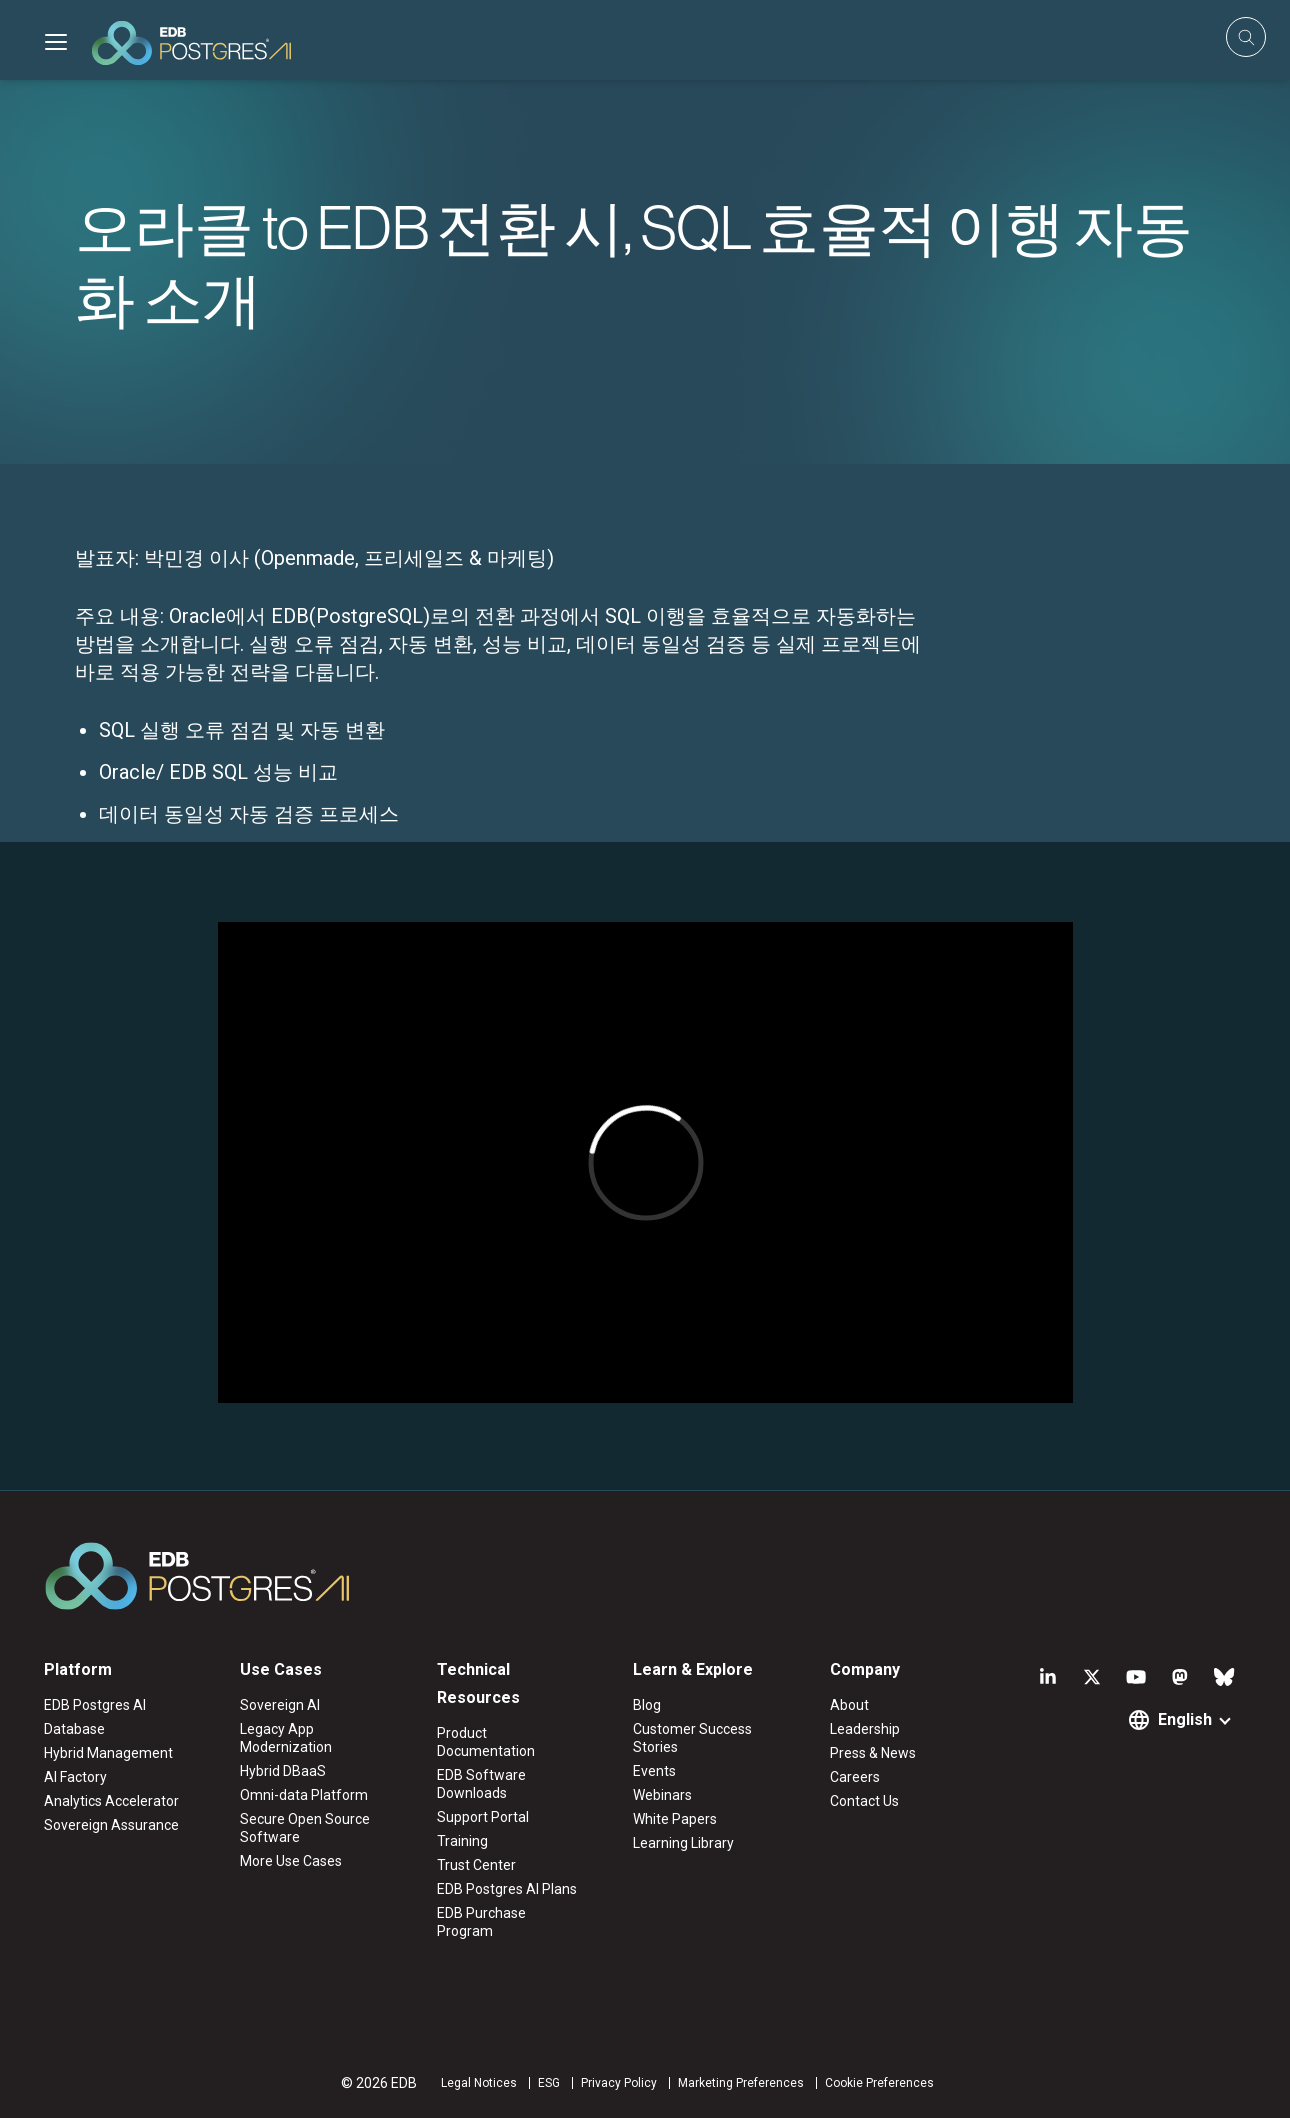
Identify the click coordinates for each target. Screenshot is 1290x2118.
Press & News (873, 1753)
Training (462, 1841)
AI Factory (75, 1777)
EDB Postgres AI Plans (507, 1889)
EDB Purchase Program (481, 1922)
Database (74, 1729)
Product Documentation (486, 1742)
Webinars (662, 1795)
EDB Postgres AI (95, 1705)
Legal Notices (479, 2083)
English (1185, 1719)
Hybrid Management (108, 1753)
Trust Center (476, 1865)
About (849, 1705)
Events (654, 1771)
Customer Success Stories (692, 1738)
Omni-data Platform (304, 1795)
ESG (549, 2083)
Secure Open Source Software (305, 1828)
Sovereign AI (280, 1705)
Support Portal (483, 1817)
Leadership (865, 1729)
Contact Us (864, 1801)
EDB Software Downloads (481, 1784)
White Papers (675, 1819)
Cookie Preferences (879, 2083)
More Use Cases (291, 1861)
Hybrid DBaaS (283, 1771)
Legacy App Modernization (286, 1738)
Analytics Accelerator (111, 1801)
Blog (647, 1705)
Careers (855, 1777)
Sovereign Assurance (111, 1825)
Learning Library (683, 1843)
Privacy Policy (619, 2083)
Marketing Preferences (741, 2083)
